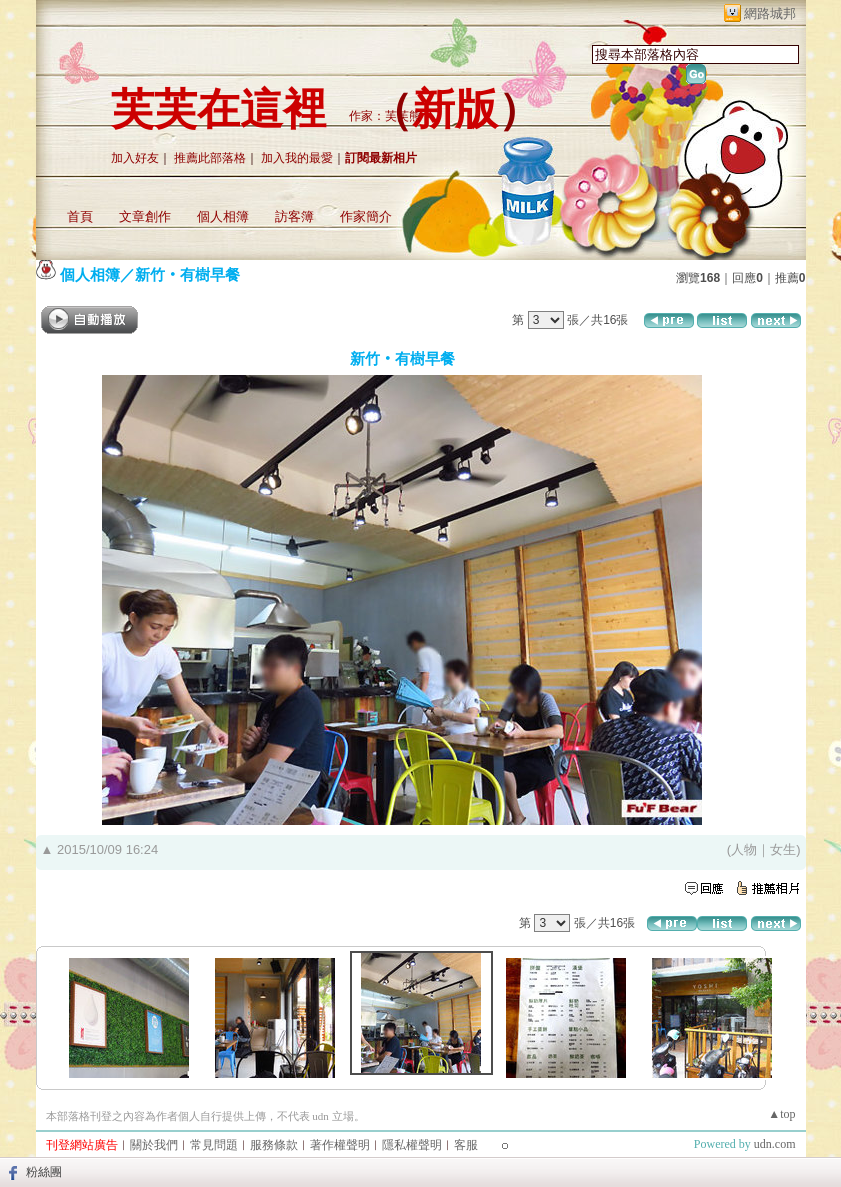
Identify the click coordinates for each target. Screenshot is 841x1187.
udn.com (775, 1144)
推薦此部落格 (210, 158)
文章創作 (145, 216)
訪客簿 (294, 216)
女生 (783, 849)
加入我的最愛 (297, 158)
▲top (781, 1114)
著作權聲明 (340, 1145)
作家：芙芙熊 (385, 116)
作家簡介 (366, 216)
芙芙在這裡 (218, 109)
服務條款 (274, 1145)
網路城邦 (770, 13)
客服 (466, 1145)
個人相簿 (223, 216)
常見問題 (214, 1145)
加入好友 (135, 158)
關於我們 (154, 1145)
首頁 (80, 216)
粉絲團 (44, 1172)
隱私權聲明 (412, 1145)
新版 (455, 109)
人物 (744, 849)
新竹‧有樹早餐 (187, 274)
